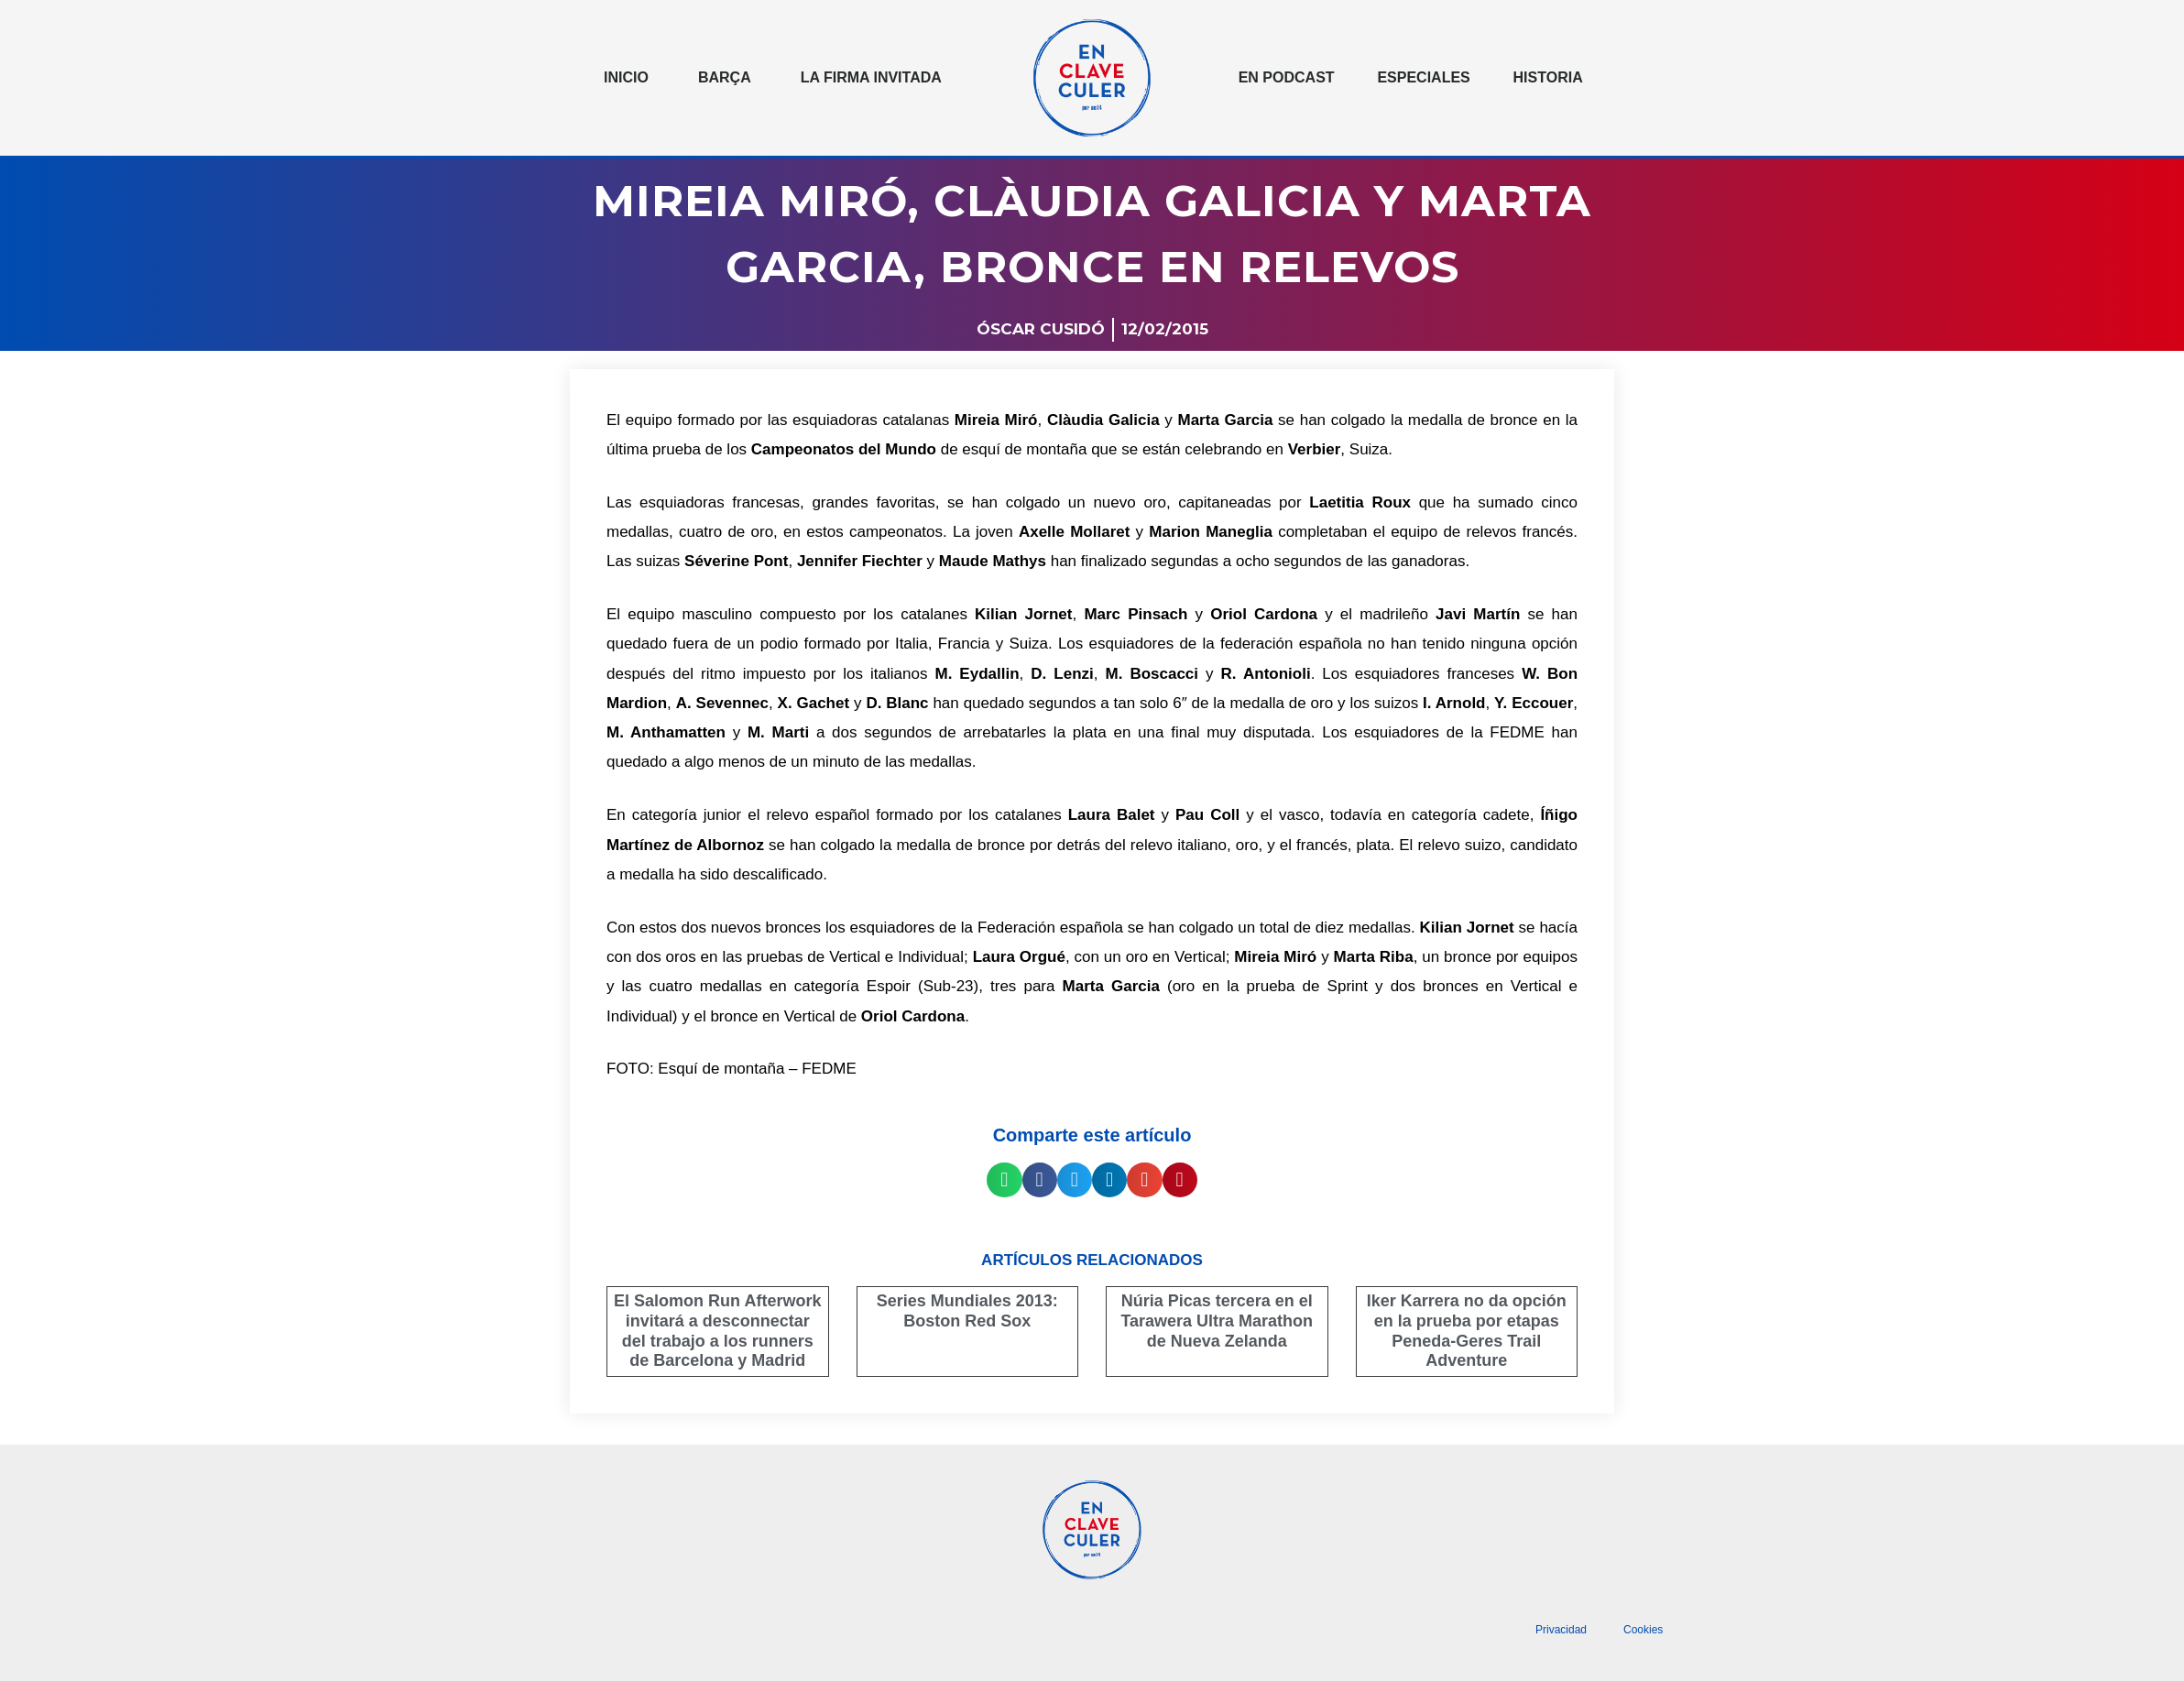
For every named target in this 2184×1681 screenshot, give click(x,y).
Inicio (626, 77)
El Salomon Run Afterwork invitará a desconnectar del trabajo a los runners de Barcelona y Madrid (717, 1331)
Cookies (1643, 1629)
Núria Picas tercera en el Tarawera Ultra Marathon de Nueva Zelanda (1216, 1320)
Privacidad (1561, 1629)
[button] (1004, 1180)
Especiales (1423, 77)
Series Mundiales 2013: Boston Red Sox (967, 1311)
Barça (724, 77)
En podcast (1287, 77)
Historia (1548, 77)
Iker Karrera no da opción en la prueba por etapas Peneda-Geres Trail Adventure (1467, 1331)
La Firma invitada (871, 77)
